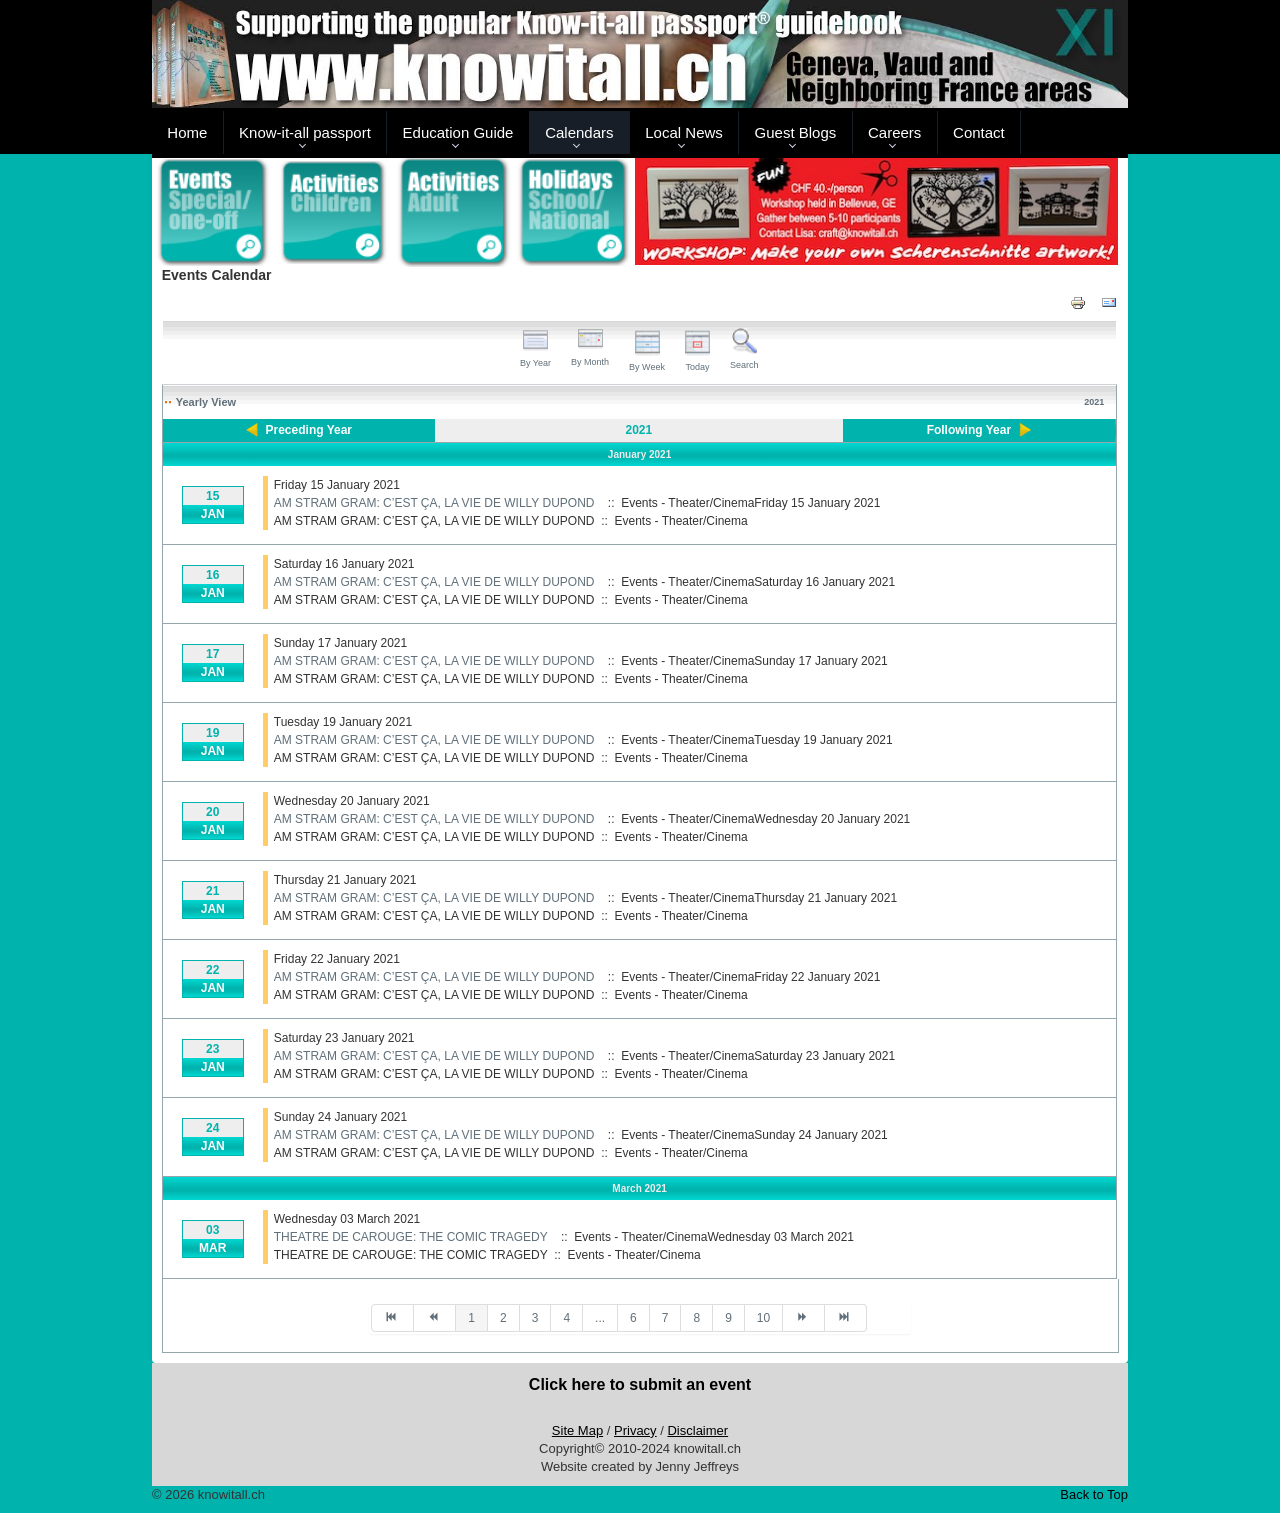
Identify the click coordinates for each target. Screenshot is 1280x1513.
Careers (894, 132)
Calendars (579, 132)
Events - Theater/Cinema (681, 521)
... (600, 1318)
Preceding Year (309, 430)
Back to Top (1094, 1494)
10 (763, 1318)
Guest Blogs (796, 132)
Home (187, 132)
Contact (979, 132)
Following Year (969, 430)
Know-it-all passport (305, 132)
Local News (684, 132)
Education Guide (458, 132)
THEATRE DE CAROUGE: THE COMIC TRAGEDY (411, 1237)
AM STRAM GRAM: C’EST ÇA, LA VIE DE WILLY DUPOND (434, 503)
